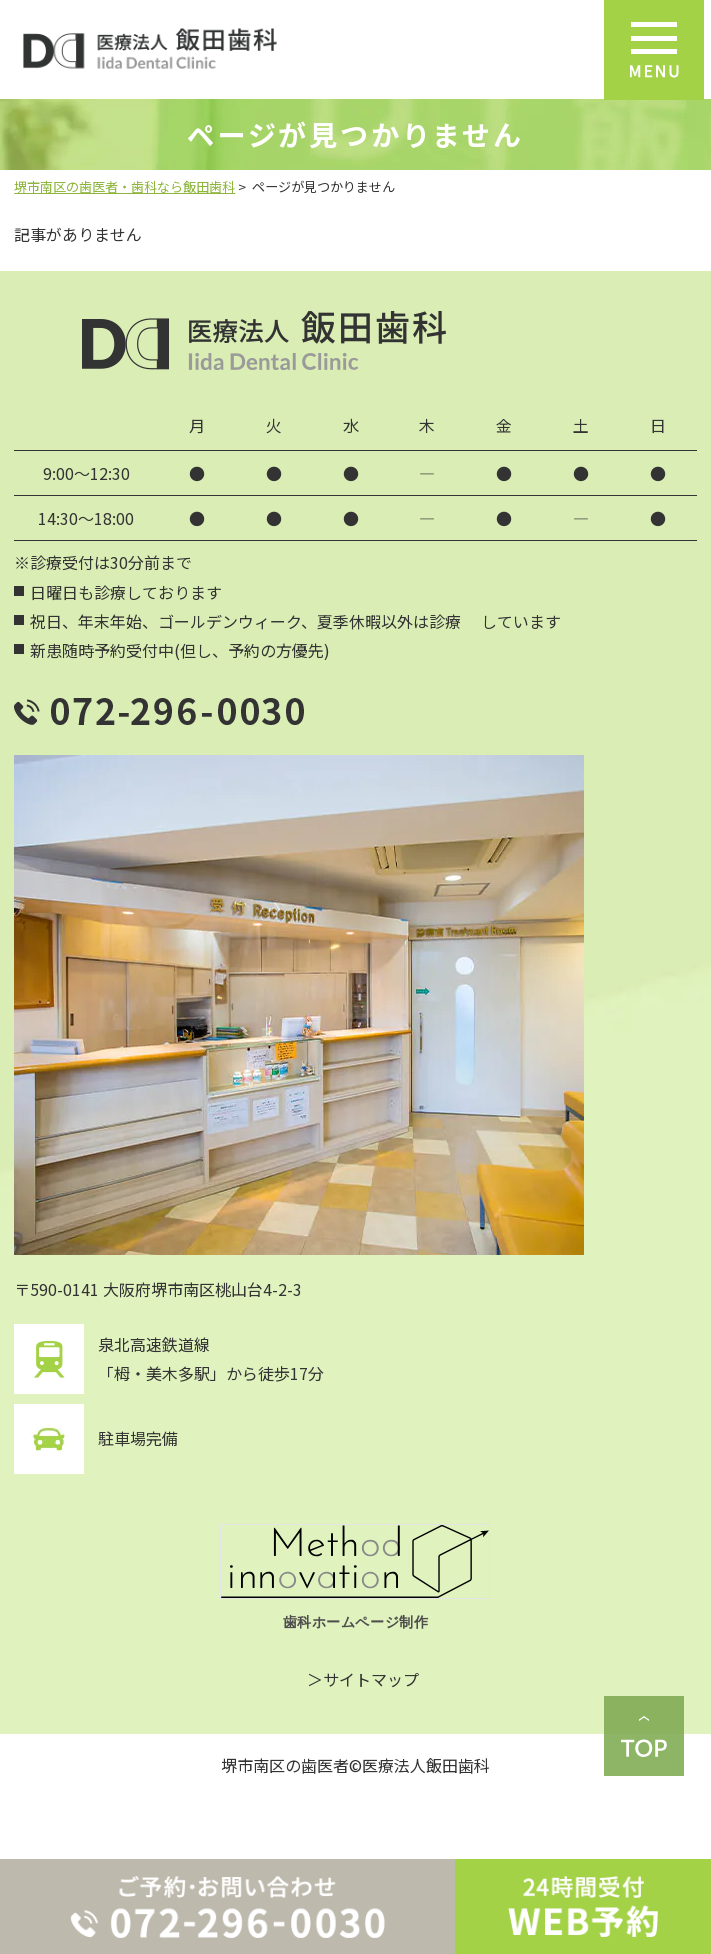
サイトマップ (371, 1679)
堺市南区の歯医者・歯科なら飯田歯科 (124, 186)
